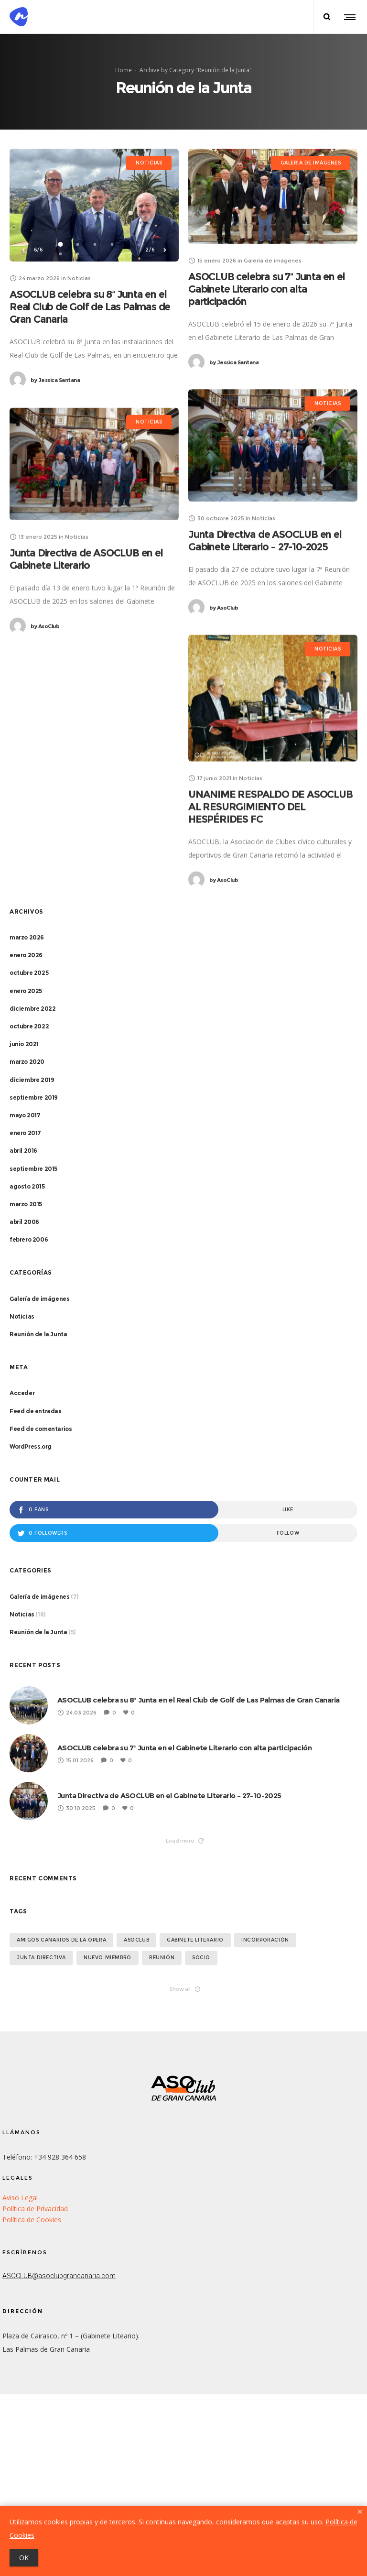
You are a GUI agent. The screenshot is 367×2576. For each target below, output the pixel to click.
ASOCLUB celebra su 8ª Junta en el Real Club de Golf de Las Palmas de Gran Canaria (90, 306)
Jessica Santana (55, 380)
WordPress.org (31, 1446)
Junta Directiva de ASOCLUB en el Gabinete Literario (86, 561)
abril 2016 (23, 1150)
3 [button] (95, 244)
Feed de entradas (36, 1411)
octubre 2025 (29, 972)
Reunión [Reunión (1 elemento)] (161, 1957)
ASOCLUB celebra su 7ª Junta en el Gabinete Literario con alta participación (266, 289)
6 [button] (77, 253)
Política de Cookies (31, 2219)
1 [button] (60, 244)
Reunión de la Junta (38, 1334)
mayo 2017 (25, 1115)
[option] (94, 205)
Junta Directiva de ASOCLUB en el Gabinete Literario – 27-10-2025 (265, 540)
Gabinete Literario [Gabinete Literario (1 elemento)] (195, 1940)
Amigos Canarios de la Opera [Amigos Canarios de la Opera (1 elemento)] (61, 1940)
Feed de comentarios (41, 1428)
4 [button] (112, 244)
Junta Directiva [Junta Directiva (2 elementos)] (41, 1957)
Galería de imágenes (39, 1298)
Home (123, 70)
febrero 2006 (29, 1239)
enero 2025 (26, 990)
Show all (184, 1989)
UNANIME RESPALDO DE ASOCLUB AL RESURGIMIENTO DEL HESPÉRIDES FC (270, 806)
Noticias (22, 1316)
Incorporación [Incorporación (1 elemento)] (265, 1940)
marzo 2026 (27, 937)
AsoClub (223, 607)
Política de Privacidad (35, 2208)
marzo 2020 (27, 1061)
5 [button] (60, 253)
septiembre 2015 (33, 1168)
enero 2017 (25, 1132)
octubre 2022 (29, 1026)
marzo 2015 (26, 1204)
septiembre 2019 (34, 1097)
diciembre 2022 (32, 1008)
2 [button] (77, 244)
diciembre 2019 (32, 1079)
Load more (185, 1840)
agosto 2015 (27, 1186)
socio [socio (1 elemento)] (201, 1957)
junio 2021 (24, 1044)
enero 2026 (26, 955)
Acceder (22, 1393)
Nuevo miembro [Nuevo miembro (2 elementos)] (107, 1957)
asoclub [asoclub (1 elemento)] (136, 1940)
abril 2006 (24, 1221)
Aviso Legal (20, 2197)
